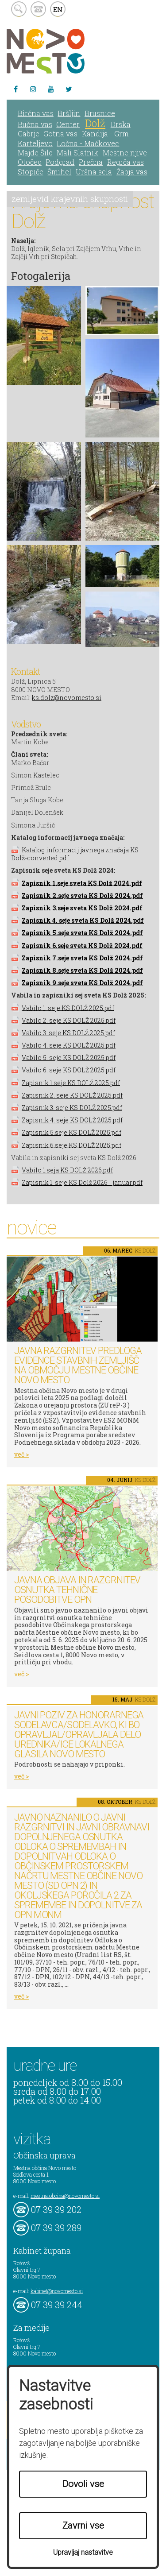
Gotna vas (60, 133)
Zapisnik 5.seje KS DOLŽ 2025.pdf (71, 1132)
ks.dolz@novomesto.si (66, 697)
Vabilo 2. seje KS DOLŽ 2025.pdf (69, 1020)
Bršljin (69, 113)
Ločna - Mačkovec (88, 143)
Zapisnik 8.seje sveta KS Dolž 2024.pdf (82, 970)
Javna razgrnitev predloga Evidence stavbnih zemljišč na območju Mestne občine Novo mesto (78, 1365)
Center (68, 124)
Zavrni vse (83, 2525)
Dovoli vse (83, 2484)
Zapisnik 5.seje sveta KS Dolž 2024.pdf (82, 932)
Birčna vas (36, 113)
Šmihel (59, 171)
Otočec (30, 161)
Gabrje (28, 133)
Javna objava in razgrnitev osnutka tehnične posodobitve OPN (77, 1589)
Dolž (95, 123)
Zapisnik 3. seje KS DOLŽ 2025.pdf (72, 1107)
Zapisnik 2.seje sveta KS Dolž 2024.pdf (82, 895)
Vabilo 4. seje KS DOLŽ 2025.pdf (69, 1045)
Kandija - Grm (105, 133)
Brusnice (100, 113)
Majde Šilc (35, 152)
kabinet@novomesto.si (57, 2290)
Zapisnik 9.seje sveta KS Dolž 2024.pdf (82, 983)
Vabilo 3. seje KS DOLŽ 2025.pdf (68, 1033)
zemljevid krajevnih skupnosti (70, 198)
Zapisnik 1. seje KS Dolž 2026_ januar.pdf (82, 1182)
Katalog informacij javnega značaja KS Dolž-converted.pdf (75, 854)
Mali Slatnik (77, 152)
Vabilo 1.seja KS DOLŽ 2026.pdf (67, 1170)
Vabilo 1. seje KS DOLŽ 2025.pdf (68, 1007)
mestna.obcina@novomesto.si (65, 2195)
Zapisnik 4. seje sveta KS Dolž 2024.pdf (83, 920)
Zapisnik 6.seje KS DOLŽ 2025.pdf (71, 1145)
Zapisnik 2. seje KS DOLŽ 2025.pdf (72, 1095)
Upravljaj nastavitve (83, 2552)
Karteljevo (35, 143)
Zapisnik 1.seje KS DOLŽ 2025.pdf (71, 1082)
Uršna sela (94, 171)
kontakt (38, 9)
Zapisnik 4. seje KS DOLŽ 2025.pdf (72, 1120)
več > (21, 1454)
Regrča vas (125, 161)
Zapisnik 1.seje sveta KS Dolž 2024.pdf (82, 882)
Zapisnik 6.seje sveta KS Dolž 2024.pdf (82, 945)
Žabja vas (131, 171)
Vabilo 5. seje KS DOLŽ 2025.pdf (69, 1057)
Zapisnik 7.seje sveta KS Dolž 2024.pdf (82, 958)
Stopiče (30, 171)
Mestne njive (125, 152)
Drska (121, 124)
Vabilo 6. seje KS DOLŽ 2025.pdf (69, 1070)
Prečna (91, 161)
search (19, 9)
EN (58, 9)
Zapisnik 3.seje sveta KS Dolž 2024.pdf (82, 908)
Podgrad (60, 161)
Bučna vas (35, 124)
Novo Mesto (66, 51)
